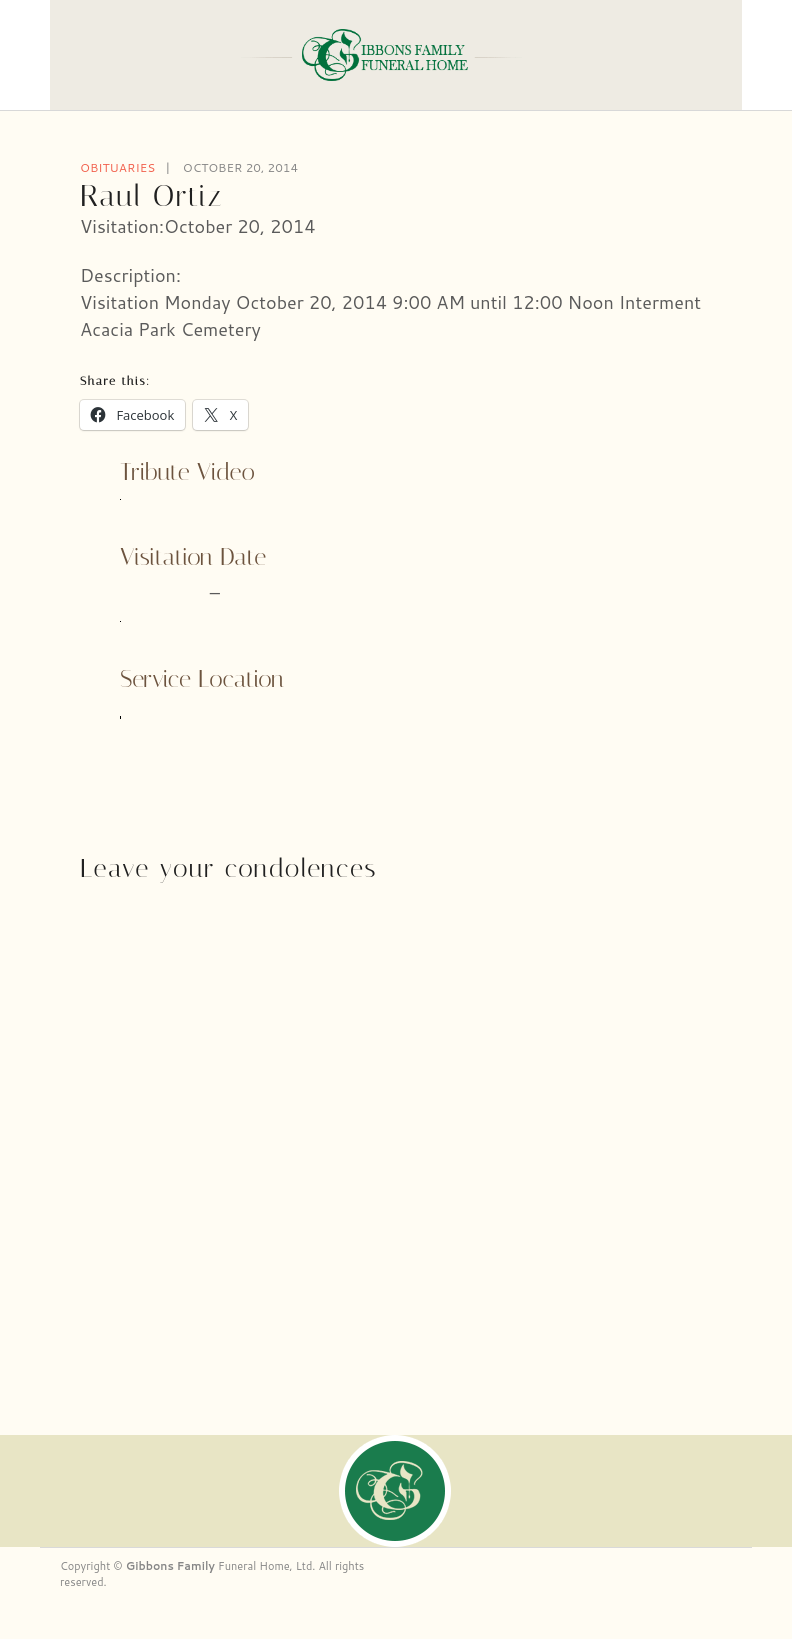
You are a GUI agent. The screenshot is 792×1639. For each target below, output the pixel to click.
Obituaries (117, 167)
